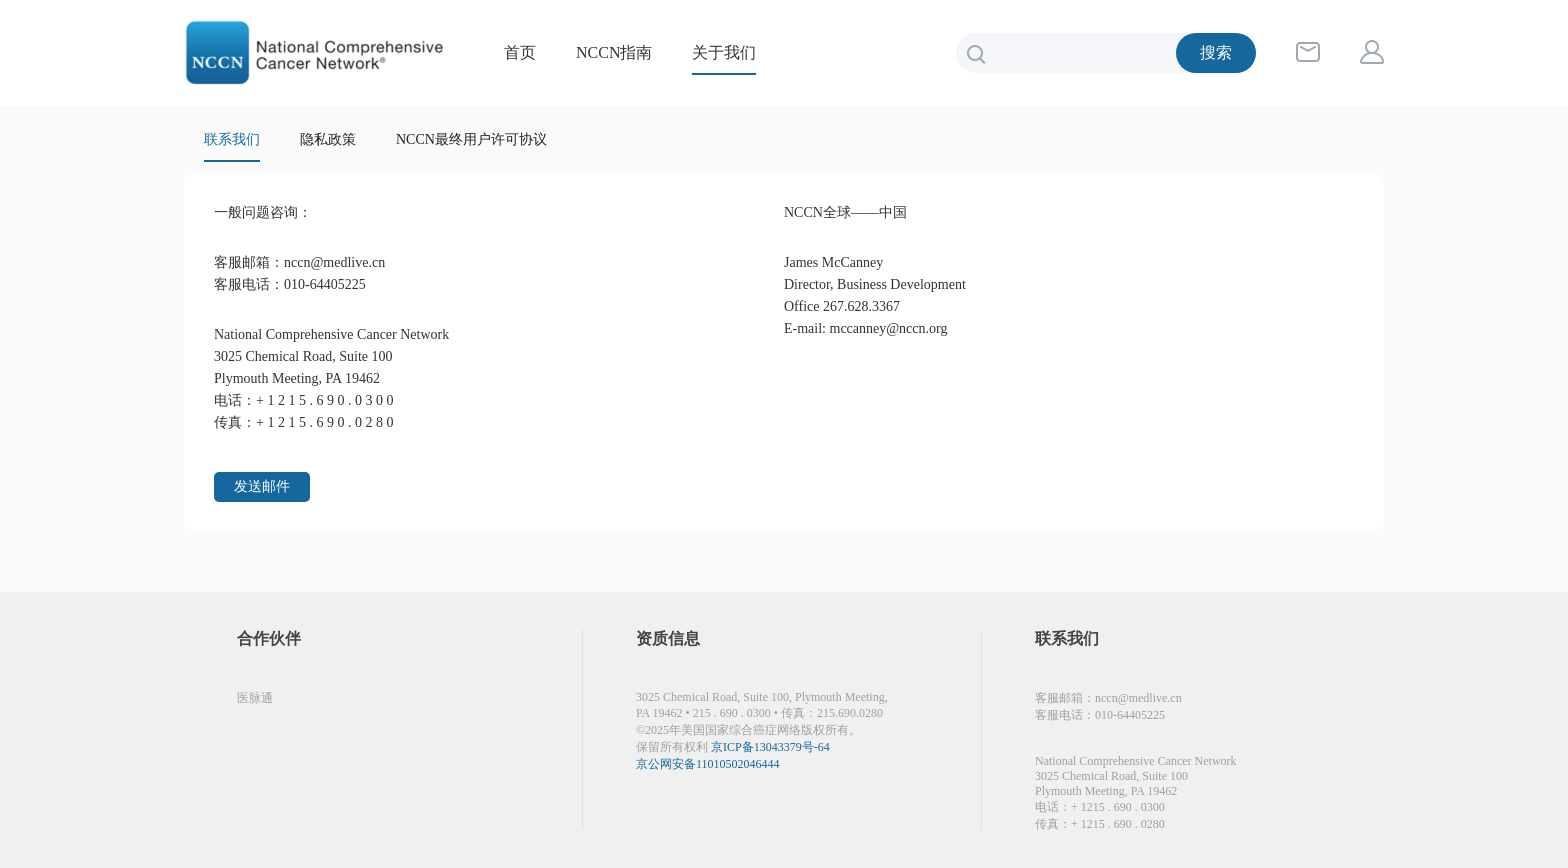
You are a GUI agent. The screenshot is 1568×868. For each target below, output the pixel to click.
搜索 (1216, 52)
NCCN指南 (614, 52)
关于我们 (724, 52)
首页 (520, 52)
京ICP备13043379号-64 (770, 747)
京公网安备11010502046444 (708, 764)
